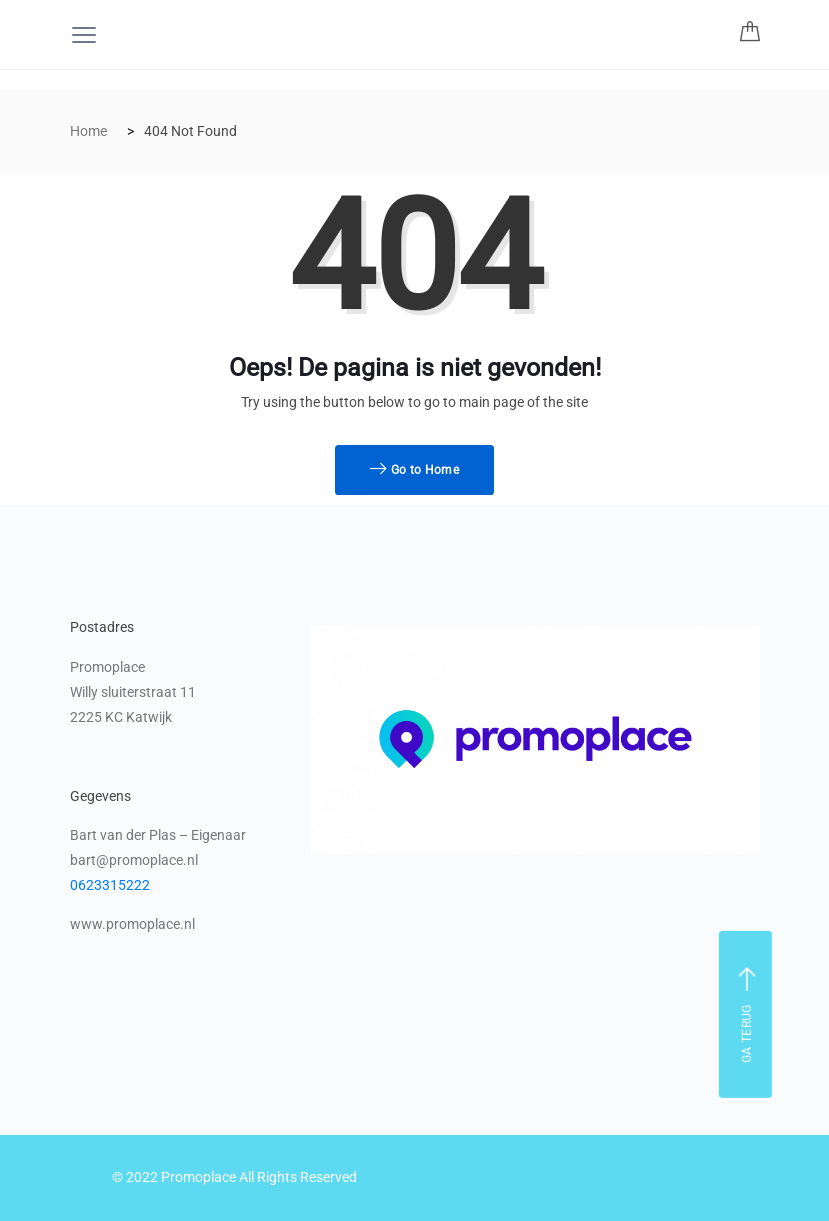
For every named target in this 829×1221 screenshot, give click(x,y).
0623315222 (110, 885)
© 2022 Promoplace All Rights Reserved (234, 1177)
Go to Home (414, 470)
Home (88, 131)
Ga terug (747, 1014)
